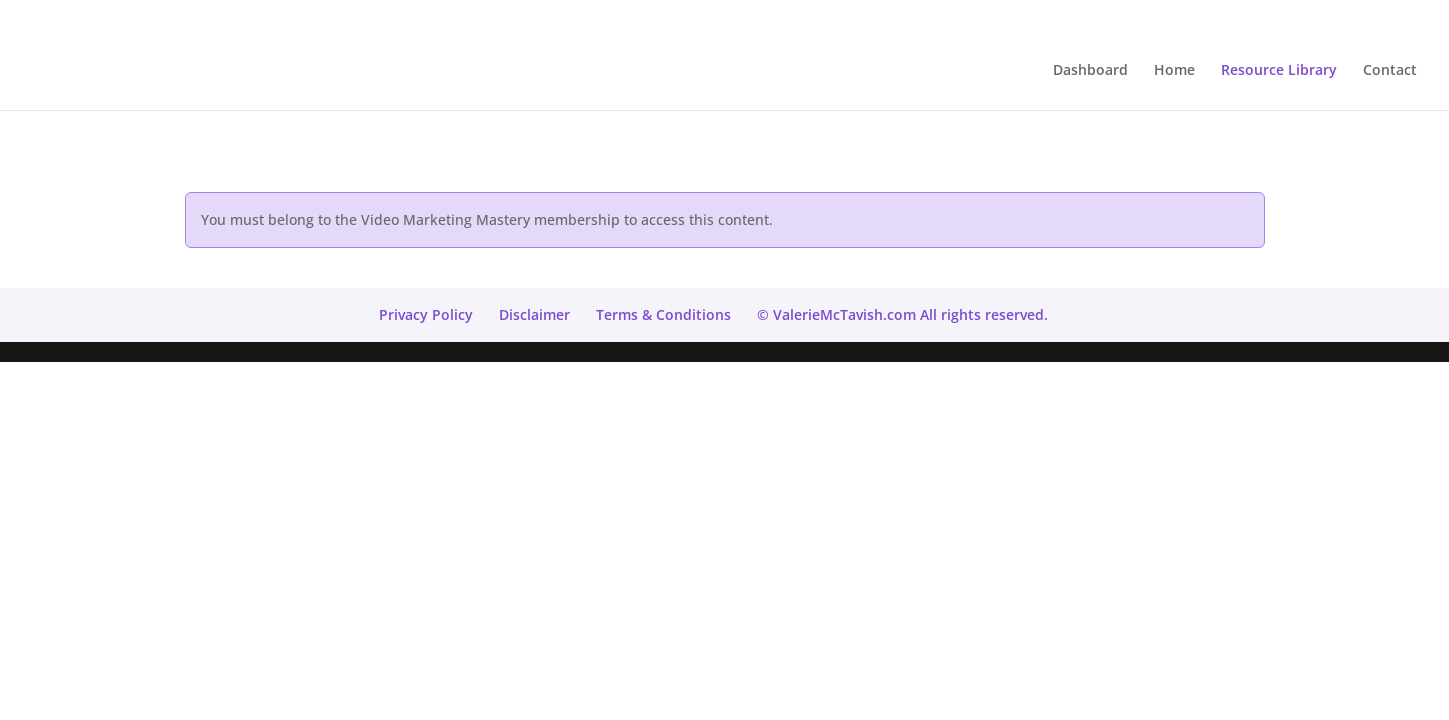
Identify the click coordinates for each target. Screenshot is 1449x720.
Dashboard (1090, 71)
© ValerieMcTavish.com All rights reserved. (902, 314)
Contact (1390, 71)
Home (1174, 71)
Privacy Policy (426, 314)
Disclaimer (534, 314)
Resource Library (1279, 71)
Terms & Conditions (663, 314)
